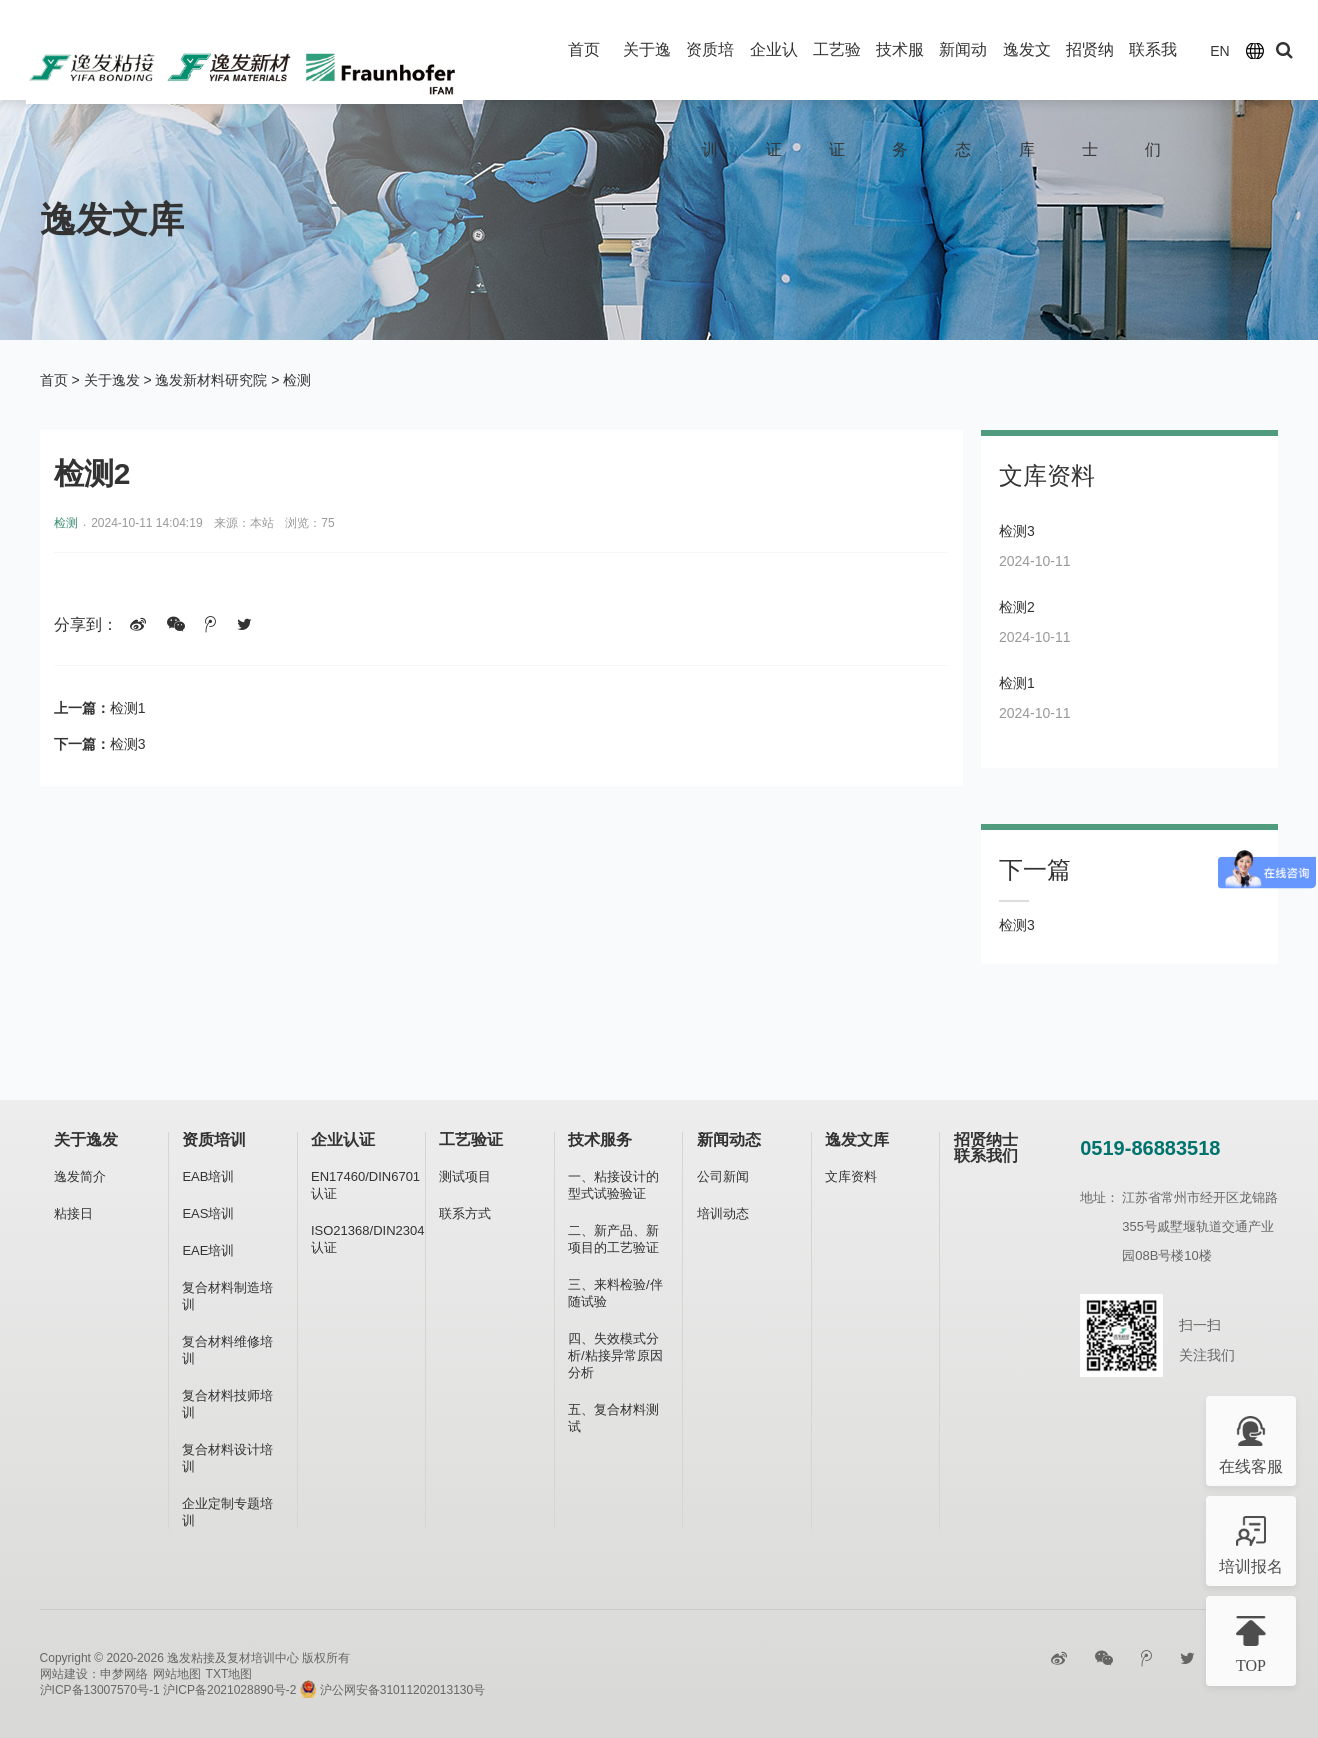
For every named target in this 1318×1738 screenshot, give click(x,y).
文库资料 (851, 1176)
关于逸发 (112, 380)
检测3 (128, 744)
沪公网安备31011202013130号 (392, 1690)
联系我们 (986, 1155)
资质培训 (214, 1139)
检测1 (128, 708)
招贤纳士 (986, 1139)
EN (1219, 51)
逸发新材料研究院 (211, 380)
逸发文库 (857, 1139)
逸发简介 (80, 1176)
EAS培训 (208, 1213)
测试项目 (465, 1176)
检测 (297, 380)
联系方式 (465, 1213)
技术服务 (600, 1139)
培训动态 (723, 1213)
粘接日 (73, 1213)
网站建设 (64, 1674)
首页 (584, 49)
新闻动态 (729, 1139)
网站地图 (177, 1674)
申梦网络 (124, 1674)
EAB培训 (208, 1176)
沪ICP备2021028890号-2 (229, 1690)
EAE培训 (208, 1250)
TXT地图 (229, 1674)
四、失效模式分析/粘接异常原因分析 (615, 1355)
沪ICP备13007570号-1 (100, 1690)
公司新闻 (723, 1176)
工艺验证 (471, 1139)
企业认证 (343, 1139)
